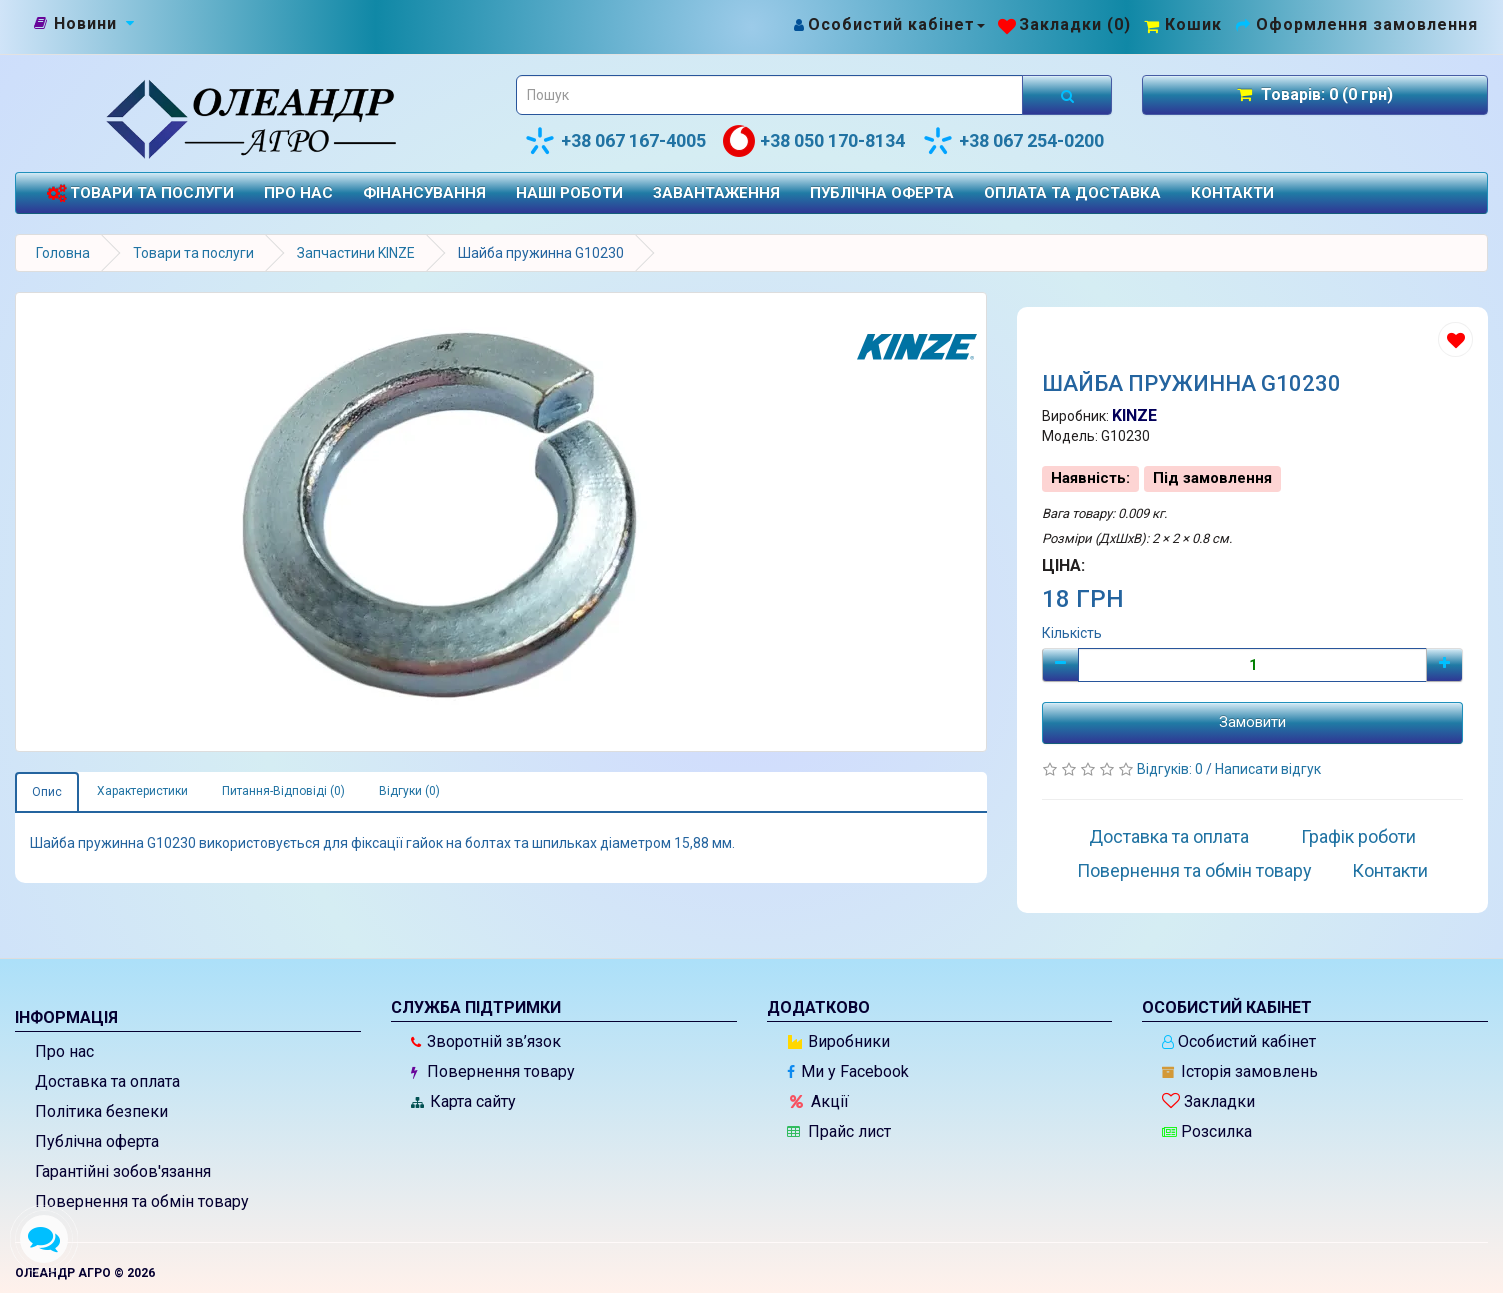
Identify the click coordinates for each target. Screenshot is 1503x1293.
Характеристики (142, 791)
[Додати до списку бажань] (1455, 339)
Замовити (1252, 722)
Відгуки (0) (409, 791)
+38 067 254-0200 (1013, 141)
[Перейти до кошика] (1183, 24)
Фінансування (424, 193)
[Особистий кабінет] (888, 24)
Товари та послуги (140, 193)
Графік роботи (1358, 836)
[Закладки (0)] (1064, 24)
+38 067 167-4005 (615, 141)
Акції (819, 1101)
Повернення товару (493, 1071)
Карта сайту (463, 1101)
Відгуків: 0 (1171, 769)
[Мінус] (1060, 665)
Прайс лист (839, 1131)
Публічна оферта (882, 193)
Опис (47, 792)
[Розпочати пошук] (1067, 95)
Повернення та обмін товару (1194, 870)
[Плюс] (1444, 665)
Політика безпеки (101, 1111)
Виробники (839, 1041)
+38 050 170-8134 (814, 141)
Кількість (1072, 633)
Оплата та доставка (1072, 193)
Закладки (1208, 1101)
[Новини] (85, 24)
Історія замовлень (1240, 1071)
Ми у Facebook (848, 1071)
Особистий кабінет (1239, 1041)
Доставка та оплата (1169, 836)
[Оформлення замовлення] (1356, 24)
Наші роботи (569, 193)
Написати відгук (1268, 769)
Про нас (298, 193)
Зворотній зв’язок (486, 1041)
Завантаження (716, 193)
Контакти (1232, 193)
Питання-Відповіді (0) (283, 791)
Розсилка (1207, 1131)
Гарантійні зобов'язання (123, 1171)
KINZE (1134, 415)
